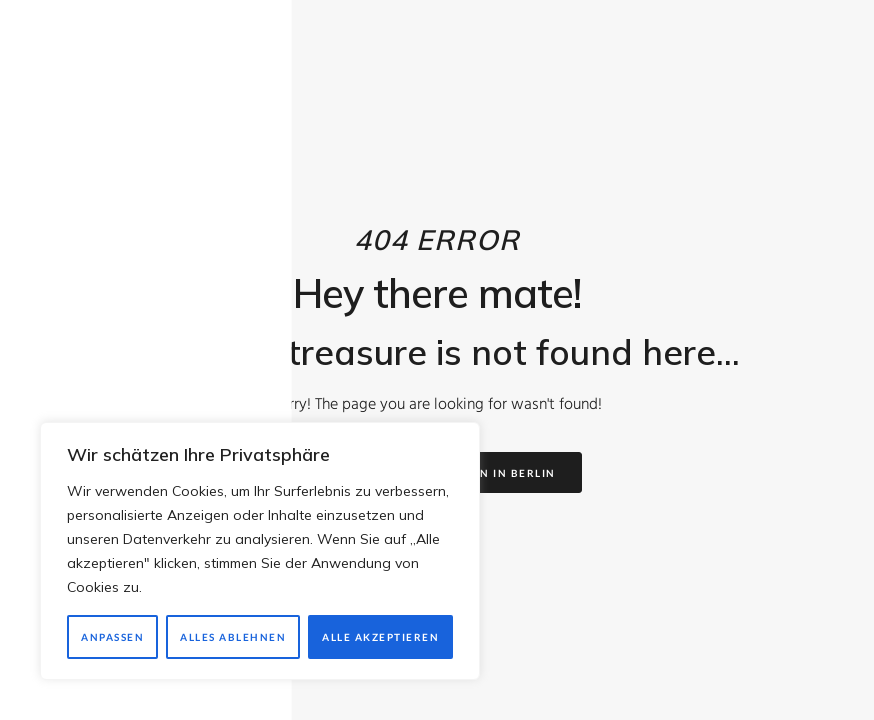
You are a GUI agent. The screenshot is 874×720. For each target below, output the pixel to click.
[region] (260, 551)
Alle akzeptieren (380, 637)
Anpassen (112, 637)
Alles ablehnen (233, 637)
